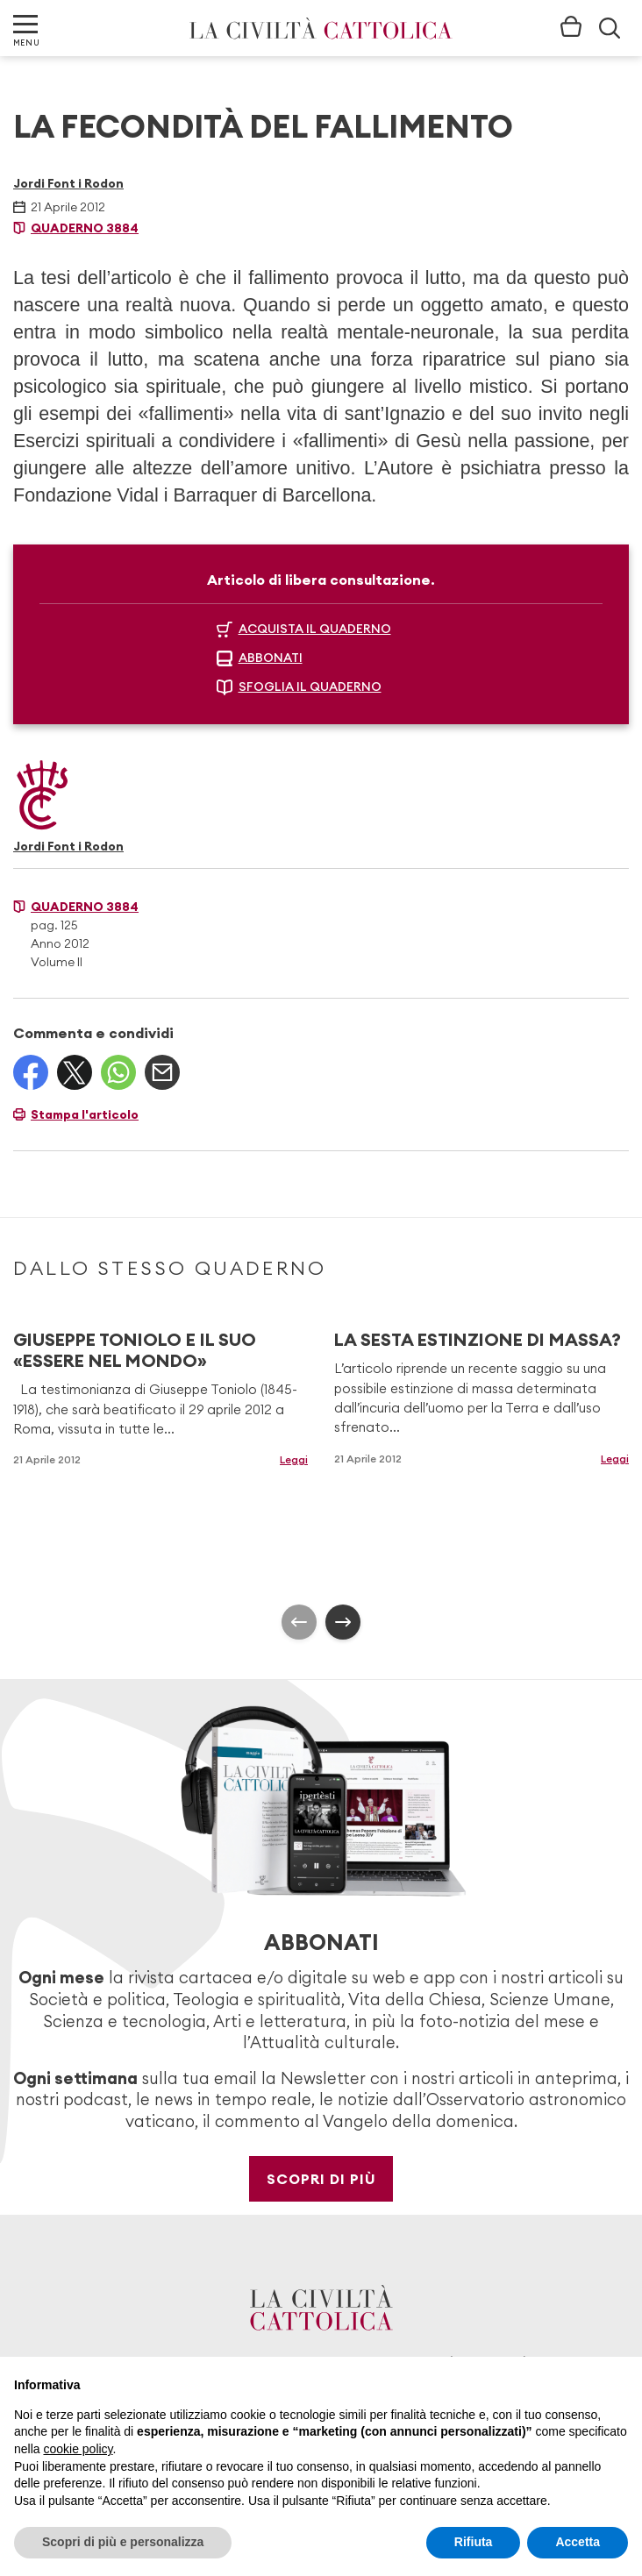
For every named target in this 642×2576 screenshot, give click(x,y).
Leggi (294, 1459)
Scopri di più (321, 2179)
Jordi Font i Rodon (68, 183)
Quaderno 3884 (85, 228)
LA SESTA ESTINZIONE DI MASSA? (477, 1339)
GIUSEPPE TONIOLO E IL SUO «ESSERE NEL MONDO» (134, 1349)
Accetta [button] (577, 2542)
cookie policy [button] (77, 2449)
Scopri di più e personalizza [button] (122, 2542)
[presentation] (299, 1622)
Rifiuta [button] (473, 2542)
